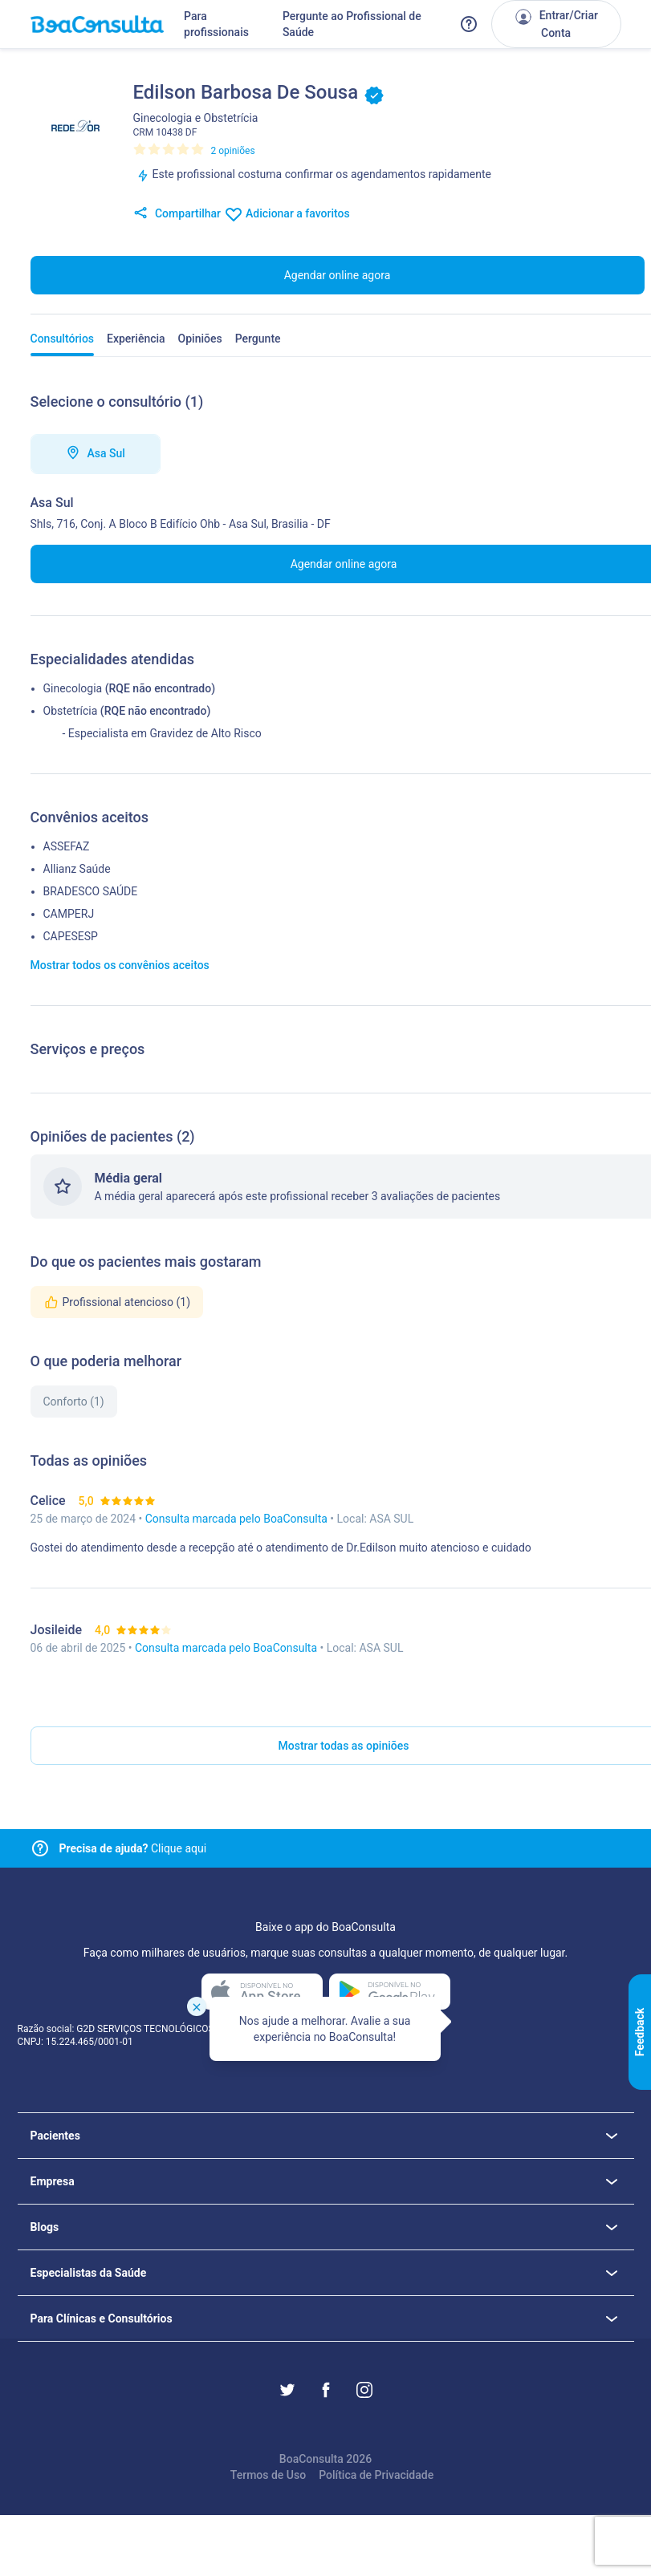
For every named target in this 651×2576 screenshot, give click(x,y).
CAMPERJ (69, 913)
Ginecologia (73, 688)
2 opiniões (233, 150)
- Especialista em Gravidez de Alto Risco (162, 733)
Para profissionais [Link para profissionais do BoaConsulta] (216, 24)
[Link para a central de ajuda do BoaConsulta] (468, 24)
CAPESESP (70, 936)
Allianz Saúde (77, 868)
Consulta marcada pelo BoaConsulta (238, 1518)
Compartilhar (177, 214)
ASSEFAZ (66, 846)
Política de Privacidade (376, 2474)
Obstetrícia (70, 710)
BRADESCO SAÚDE (90, 891)
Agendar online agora (337, 275)
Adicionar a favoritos (287, 214)
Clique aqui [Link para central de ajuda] (133, 1848)
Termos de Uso (268, 2474)
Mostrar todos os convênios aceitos (120, 965)
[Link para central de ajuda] (40, 1848)
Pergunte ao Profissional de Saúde (352, 24)
